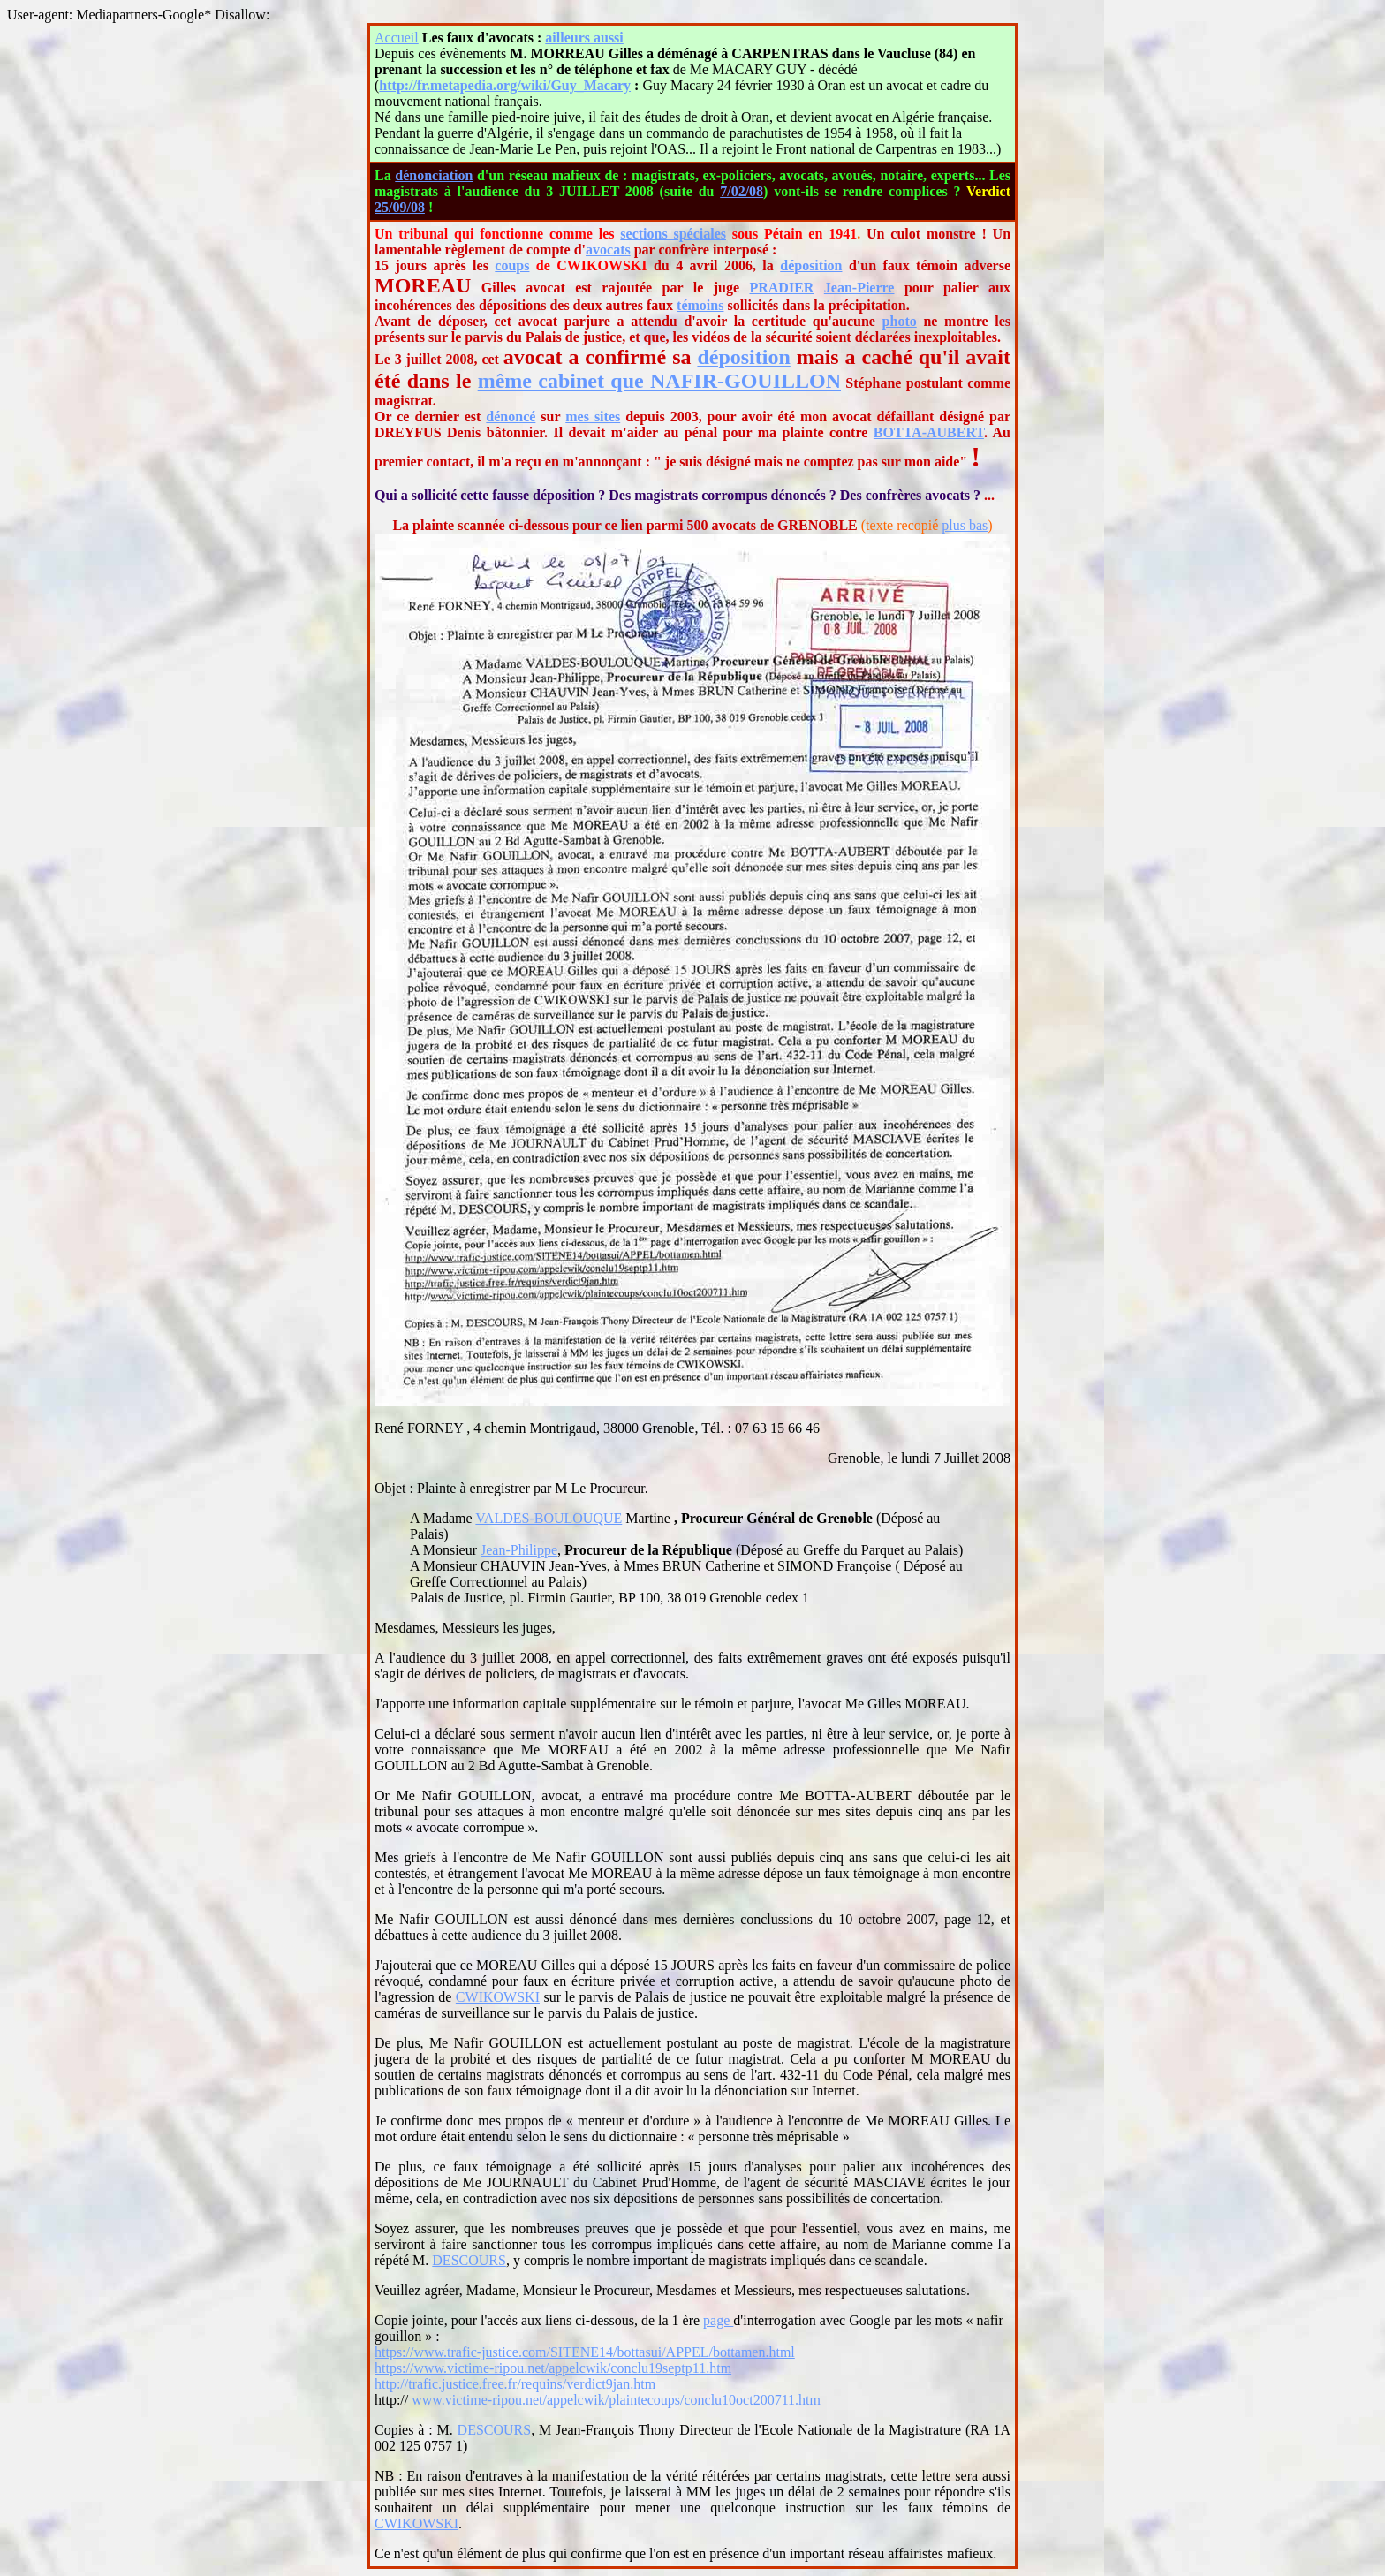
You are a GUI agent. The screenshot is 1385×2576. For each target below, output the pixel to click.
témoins (700, 305)
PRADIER (781, 287)
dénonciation (434, 175)
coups (512, 265)
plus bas (965, 525)
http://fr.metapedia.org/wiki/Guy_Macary (505, 85)
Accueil (397, 37)
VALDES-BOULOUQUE (548, 1518)
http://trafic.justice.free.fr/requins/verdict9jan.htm (515, 2383)
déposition (811, 265)
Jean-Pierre (859, 287)
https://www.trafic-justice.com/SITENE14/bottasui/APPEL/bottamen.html (585, 2352)
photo (899, 321)
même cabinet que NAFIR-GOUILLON (659, 380)
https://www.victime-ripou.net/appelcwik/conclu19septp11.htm (553, 2367)
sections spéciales (673, 233)
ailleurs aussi (584, 37)
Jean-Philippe (519, 1549)
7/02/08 (741, 191)
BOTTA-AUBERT (929, 432)
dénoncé (510, 416)
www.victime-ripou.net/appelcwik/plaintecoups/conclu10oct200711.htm (616, 2399)
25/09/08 (400, 207)
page (718, 2320)
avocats (608, 249)
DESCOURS (469, 2260)
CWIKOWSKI (498, 1996)
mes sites (592, 416)
